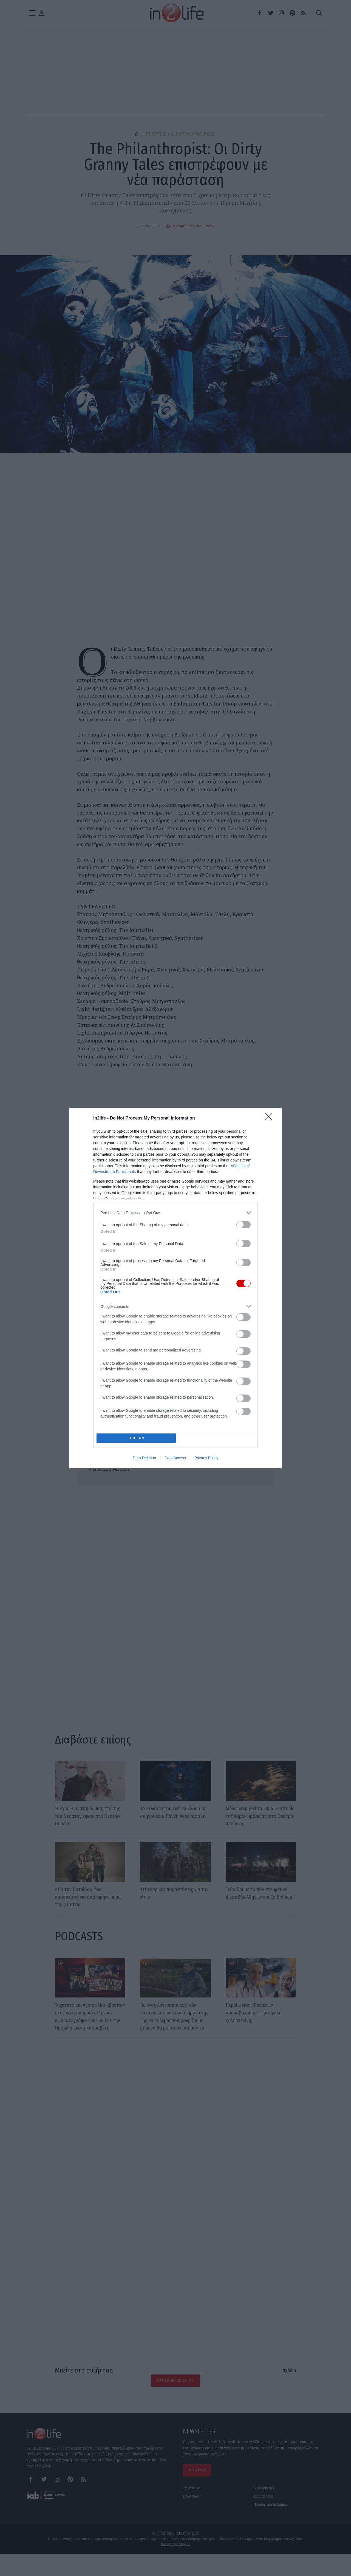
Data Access (175, 1459)
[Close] (270, 1117)
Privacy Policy (206, 1459)
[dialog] (175, 1288)
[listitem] (175, 1211)
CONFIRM (138, 1438)
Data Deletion (144, 1459)
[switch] (243, 1223)
